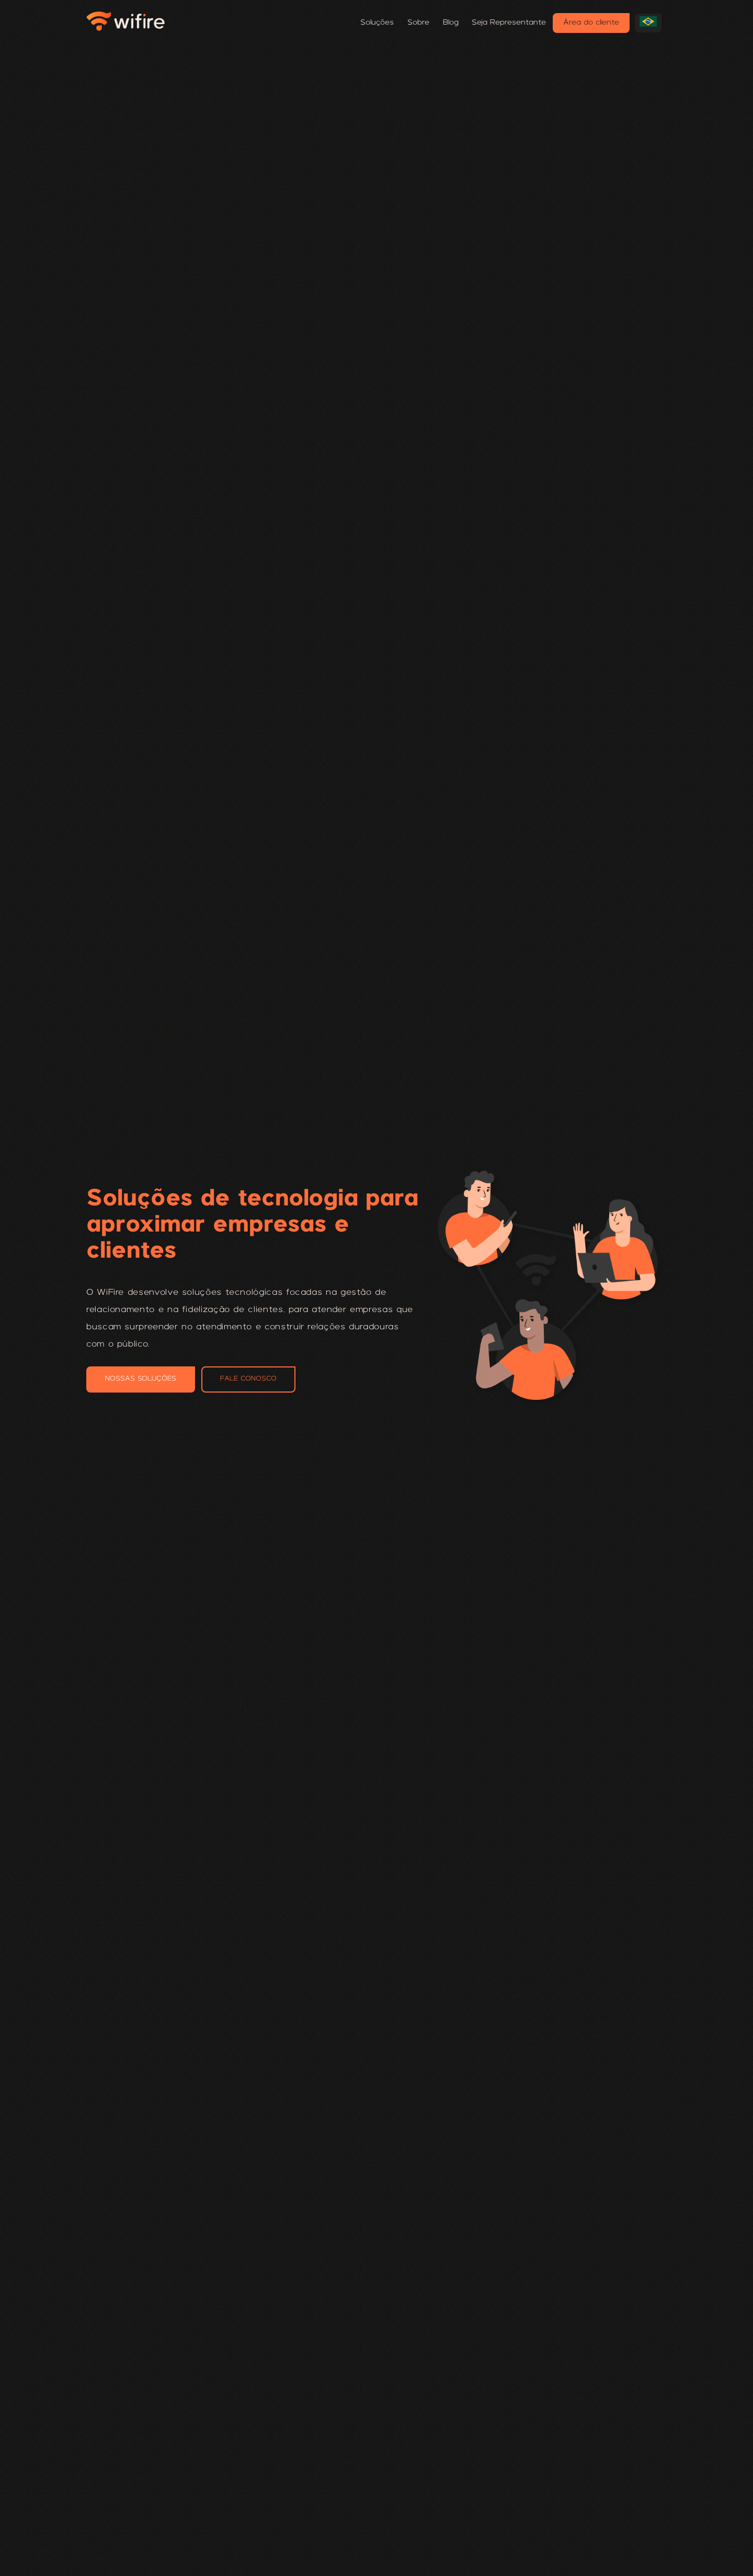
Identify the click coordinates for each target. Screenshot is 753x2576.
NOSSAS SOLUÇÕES (140, 1379)
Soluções (377, 23)
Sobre (418, 23)
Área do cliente (591, 23)
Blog (451, 23)
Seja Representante (509, 23)
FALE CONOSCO (248, 1379)
